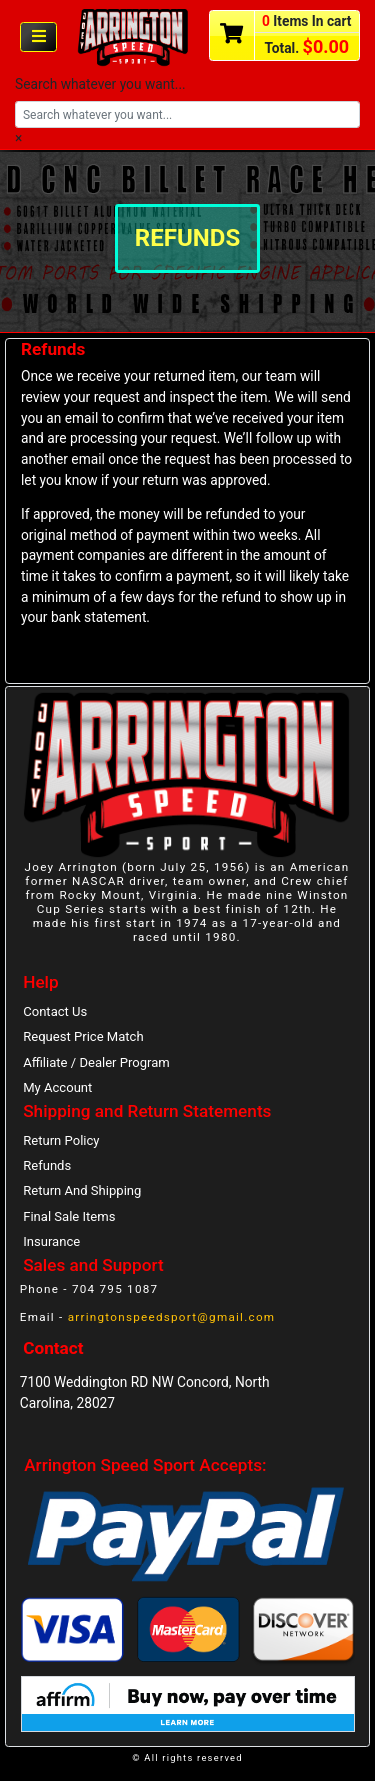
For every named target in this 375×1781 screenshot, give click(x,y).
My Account (57, 1087)
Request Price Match (83, 1036)
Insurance (51, 1241)
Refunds (47, 1165)
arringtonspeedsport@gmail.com (172, 1317)
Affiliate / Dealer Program (96, 1062)
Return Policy (61, 1140)
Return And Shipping (82, 1190)
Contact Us (55, 1011)
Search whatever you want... (100, 84)
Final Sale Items (69, 1216)
